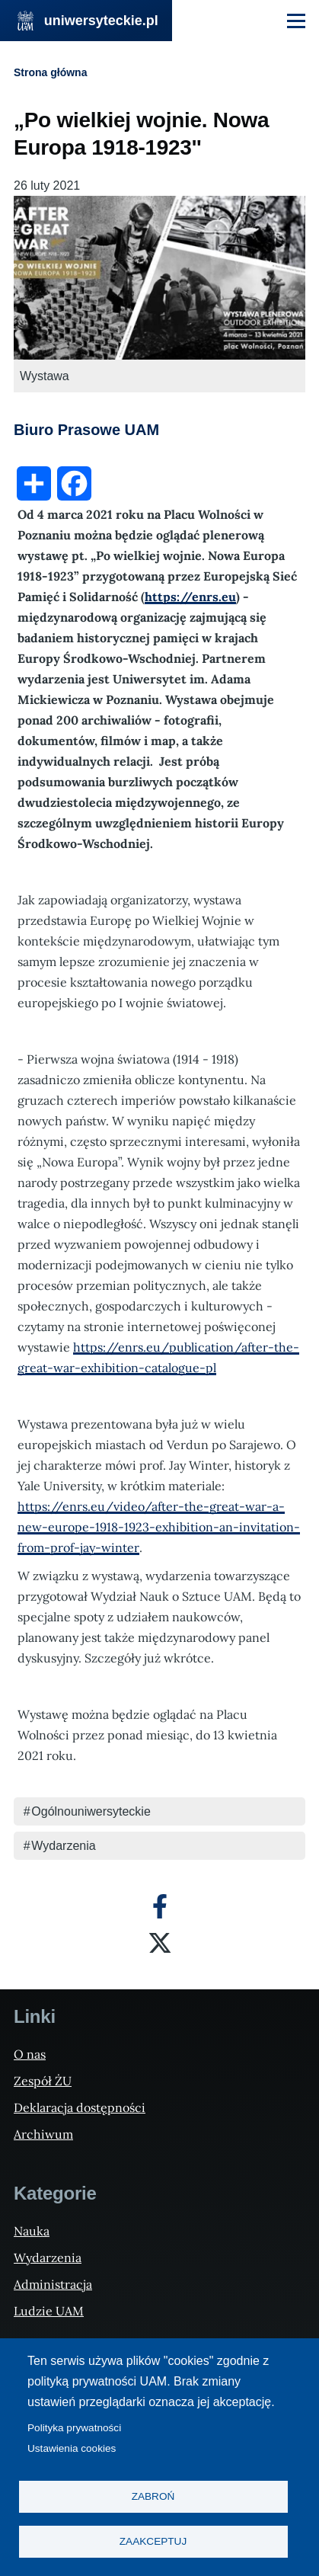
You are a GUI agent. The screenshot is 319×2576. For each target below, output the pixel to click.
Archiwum (43, 2134)
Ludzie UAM (49, 2310)
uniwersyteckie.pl (101, 20)
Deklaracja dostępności (79, 2107)
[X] (160, 1943)
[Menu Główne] (296, 20)
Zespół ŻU (43, 2080)
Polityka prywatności (74, 2428)
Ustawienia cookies (71, 2448)
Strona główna (50, 72)
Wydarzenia (63, 1845)
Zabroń (153, 2496)
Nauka (31, 2230)
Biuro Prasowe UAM (86, 429)
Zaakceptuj (153, 2541)
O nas (30, 2054)
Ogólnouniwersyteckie (91, 1811)
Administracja (53, 2284)
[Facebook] (159, 1906)
